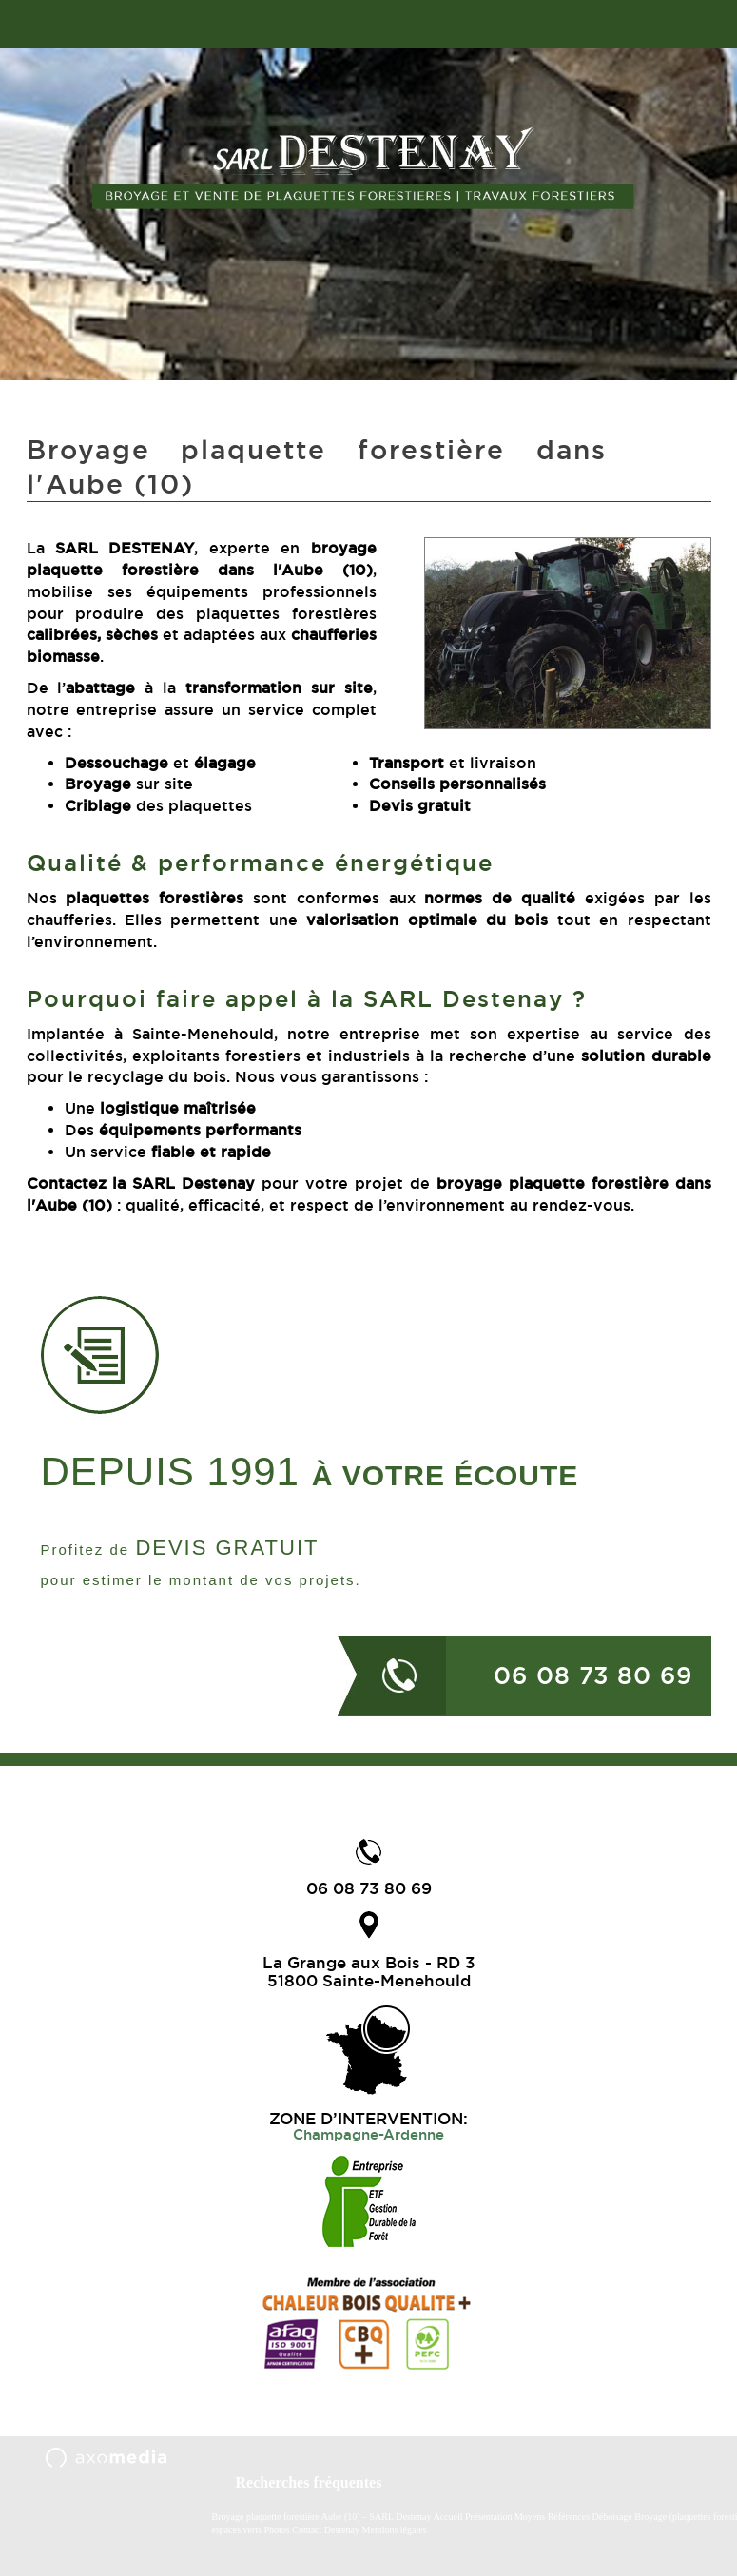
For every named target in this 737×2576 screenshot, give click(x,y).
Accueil (447, 2516)
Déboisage (613, 2516)
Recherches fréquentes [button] (309, 2482)
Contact (306, 2530)
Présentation (488, 2516)
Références (569, 2516)
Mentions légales (394, 2530)
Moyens (529, 2516)
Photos (276, 2530)
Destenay (341, 2530)
